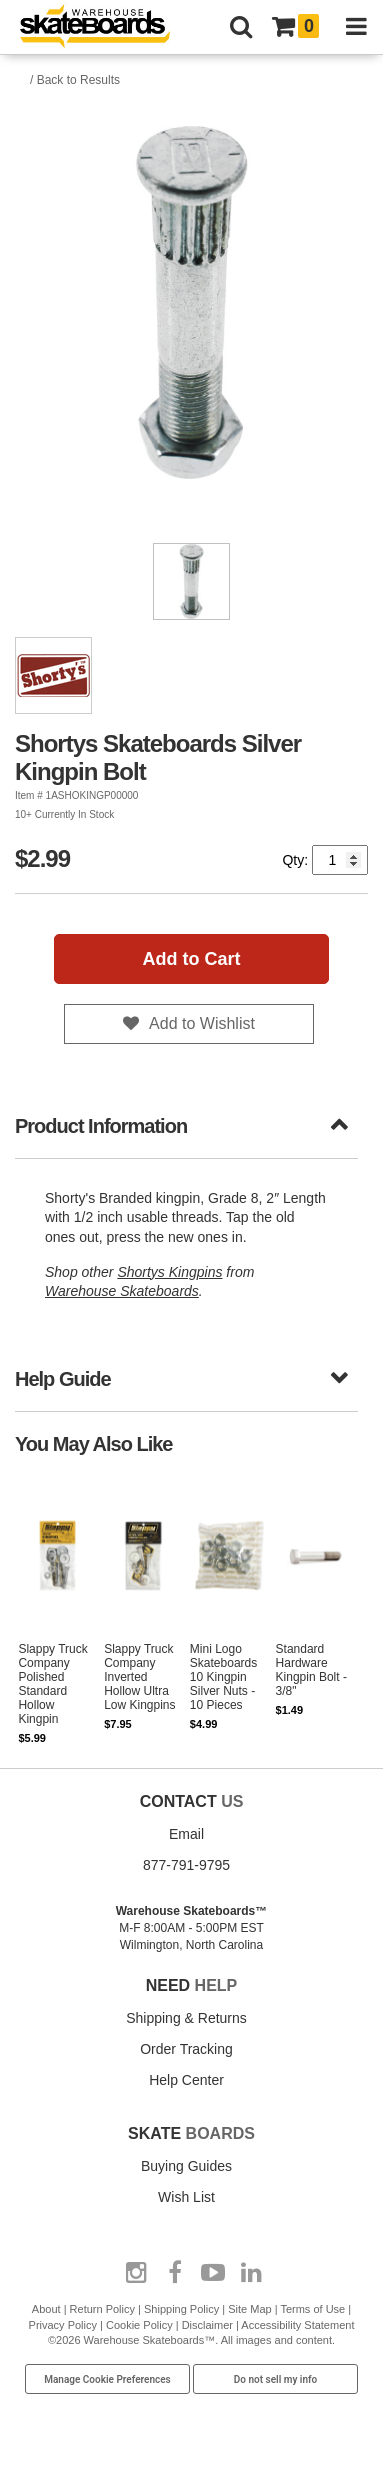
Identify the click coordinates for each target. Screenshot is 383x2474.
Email (186, 1834)
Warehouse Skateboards (122, 1291)
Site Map (249, 2309)
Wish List (186, 2197)
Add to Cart (192, 959)
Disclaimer (207, 2325)
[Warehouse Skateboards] (105, 27)
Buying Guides (186, 2166)
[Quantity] (340, 860)
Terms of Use (312, 2309)
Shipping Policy (181, 2309)
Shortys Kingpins (169, 1272)
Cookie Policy (139, 2325)
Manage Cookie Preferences (107, 2379)
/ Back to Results (75, 80)
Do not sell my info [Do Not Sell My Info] (276, 2379)
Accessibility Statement (297, 2325)
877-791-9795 (186, 1865)
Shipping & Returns (186, 2018)
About (46, 2309)
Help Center (186, 2080)
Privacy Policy (63, 2325)
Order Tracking (186, 2049)
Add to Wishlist (202, 1023)
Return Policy (102, 2309)
